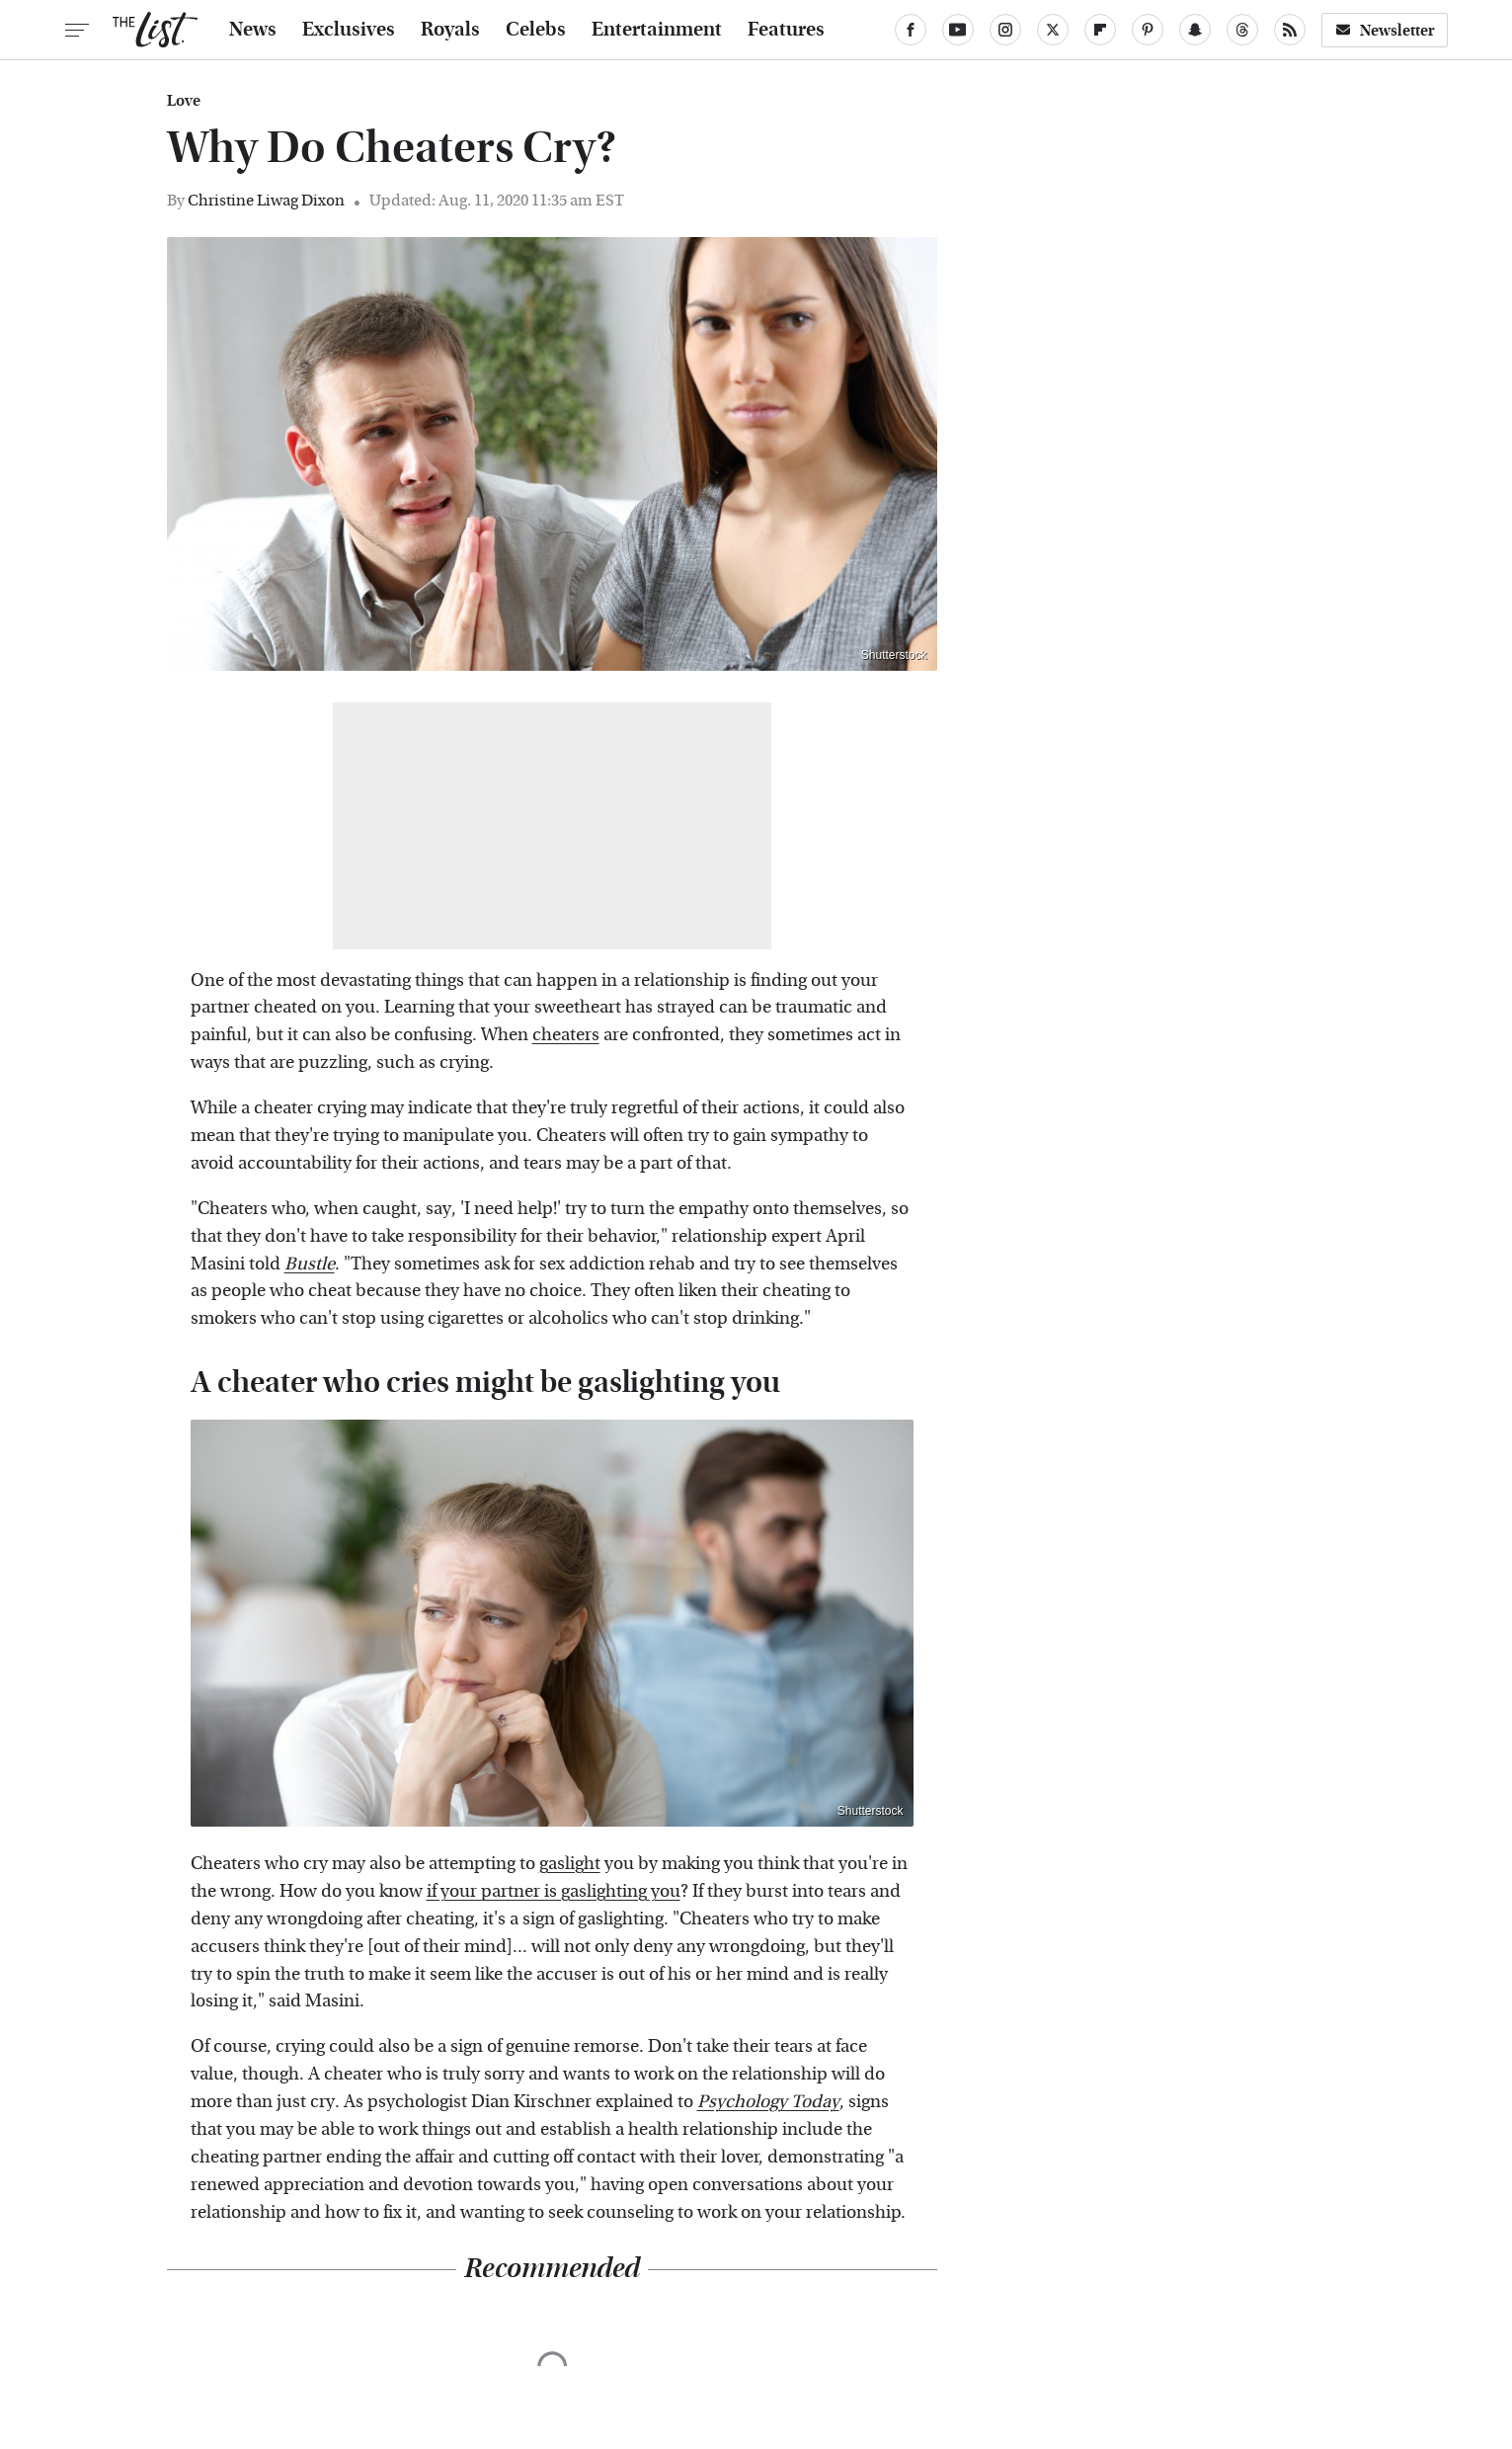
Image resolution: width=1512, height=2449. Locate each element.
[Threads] (1242, 29)
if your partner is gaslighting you (553, 1891)
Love (183, 101)
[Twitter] (1053, 29)
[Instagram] (1005, 29)
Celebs (536, 29)
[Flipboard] (1100, 29)
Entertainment (657, 29)
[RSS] (1290, 29)
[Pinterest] (1147, 29)
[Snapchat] (1195, 29)
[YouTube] (958, 29)
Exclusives (348, 29)
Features (786, 29)
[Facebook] (910, 29)
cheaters (565, 1034)
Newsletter (1384, 30)
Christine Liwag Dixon (266, 200)
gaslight (569, 1863)
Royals (450, 29)
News (253, 29)
